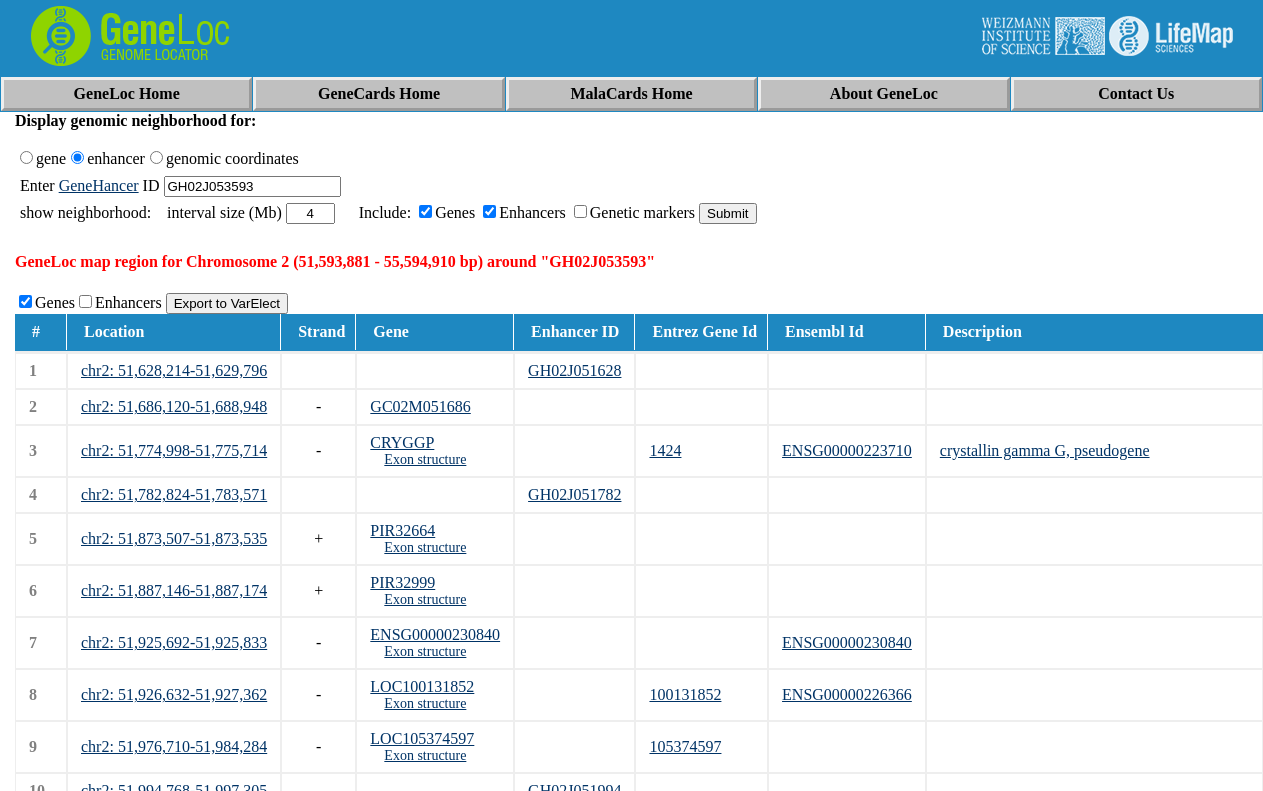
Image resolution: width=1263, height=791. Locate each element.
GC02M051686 (420, 406)
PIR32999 (402, 582)
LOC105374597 (422, 738)
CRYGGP (402, 442)
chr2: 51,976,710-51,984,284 (174, 746)
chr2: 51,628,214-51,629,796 (174, 370)
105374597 (685, 746)
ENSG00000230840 (435, 634)
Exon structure (425, 459)
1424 (665, 450)
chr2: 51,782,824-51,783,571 (174, 494)
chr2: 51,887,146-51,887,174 (174, 590)
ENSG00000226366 (847, 694)
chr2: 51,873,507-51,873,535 (174, 538)
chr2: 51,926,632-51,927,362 (174, 694)
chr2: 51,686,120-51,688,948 (174, 406)
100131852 (685, 694)
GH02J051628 (574, 370)
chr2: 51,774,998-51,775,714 (174, 450)
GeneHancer (99, 185)
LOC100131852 (422, 686)
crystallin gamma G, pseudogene (1045, 450)
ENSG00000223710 (847, 450)
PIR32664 (402, 530)
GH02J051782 (574, 494)
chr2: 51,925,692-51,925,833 (174, 642)
